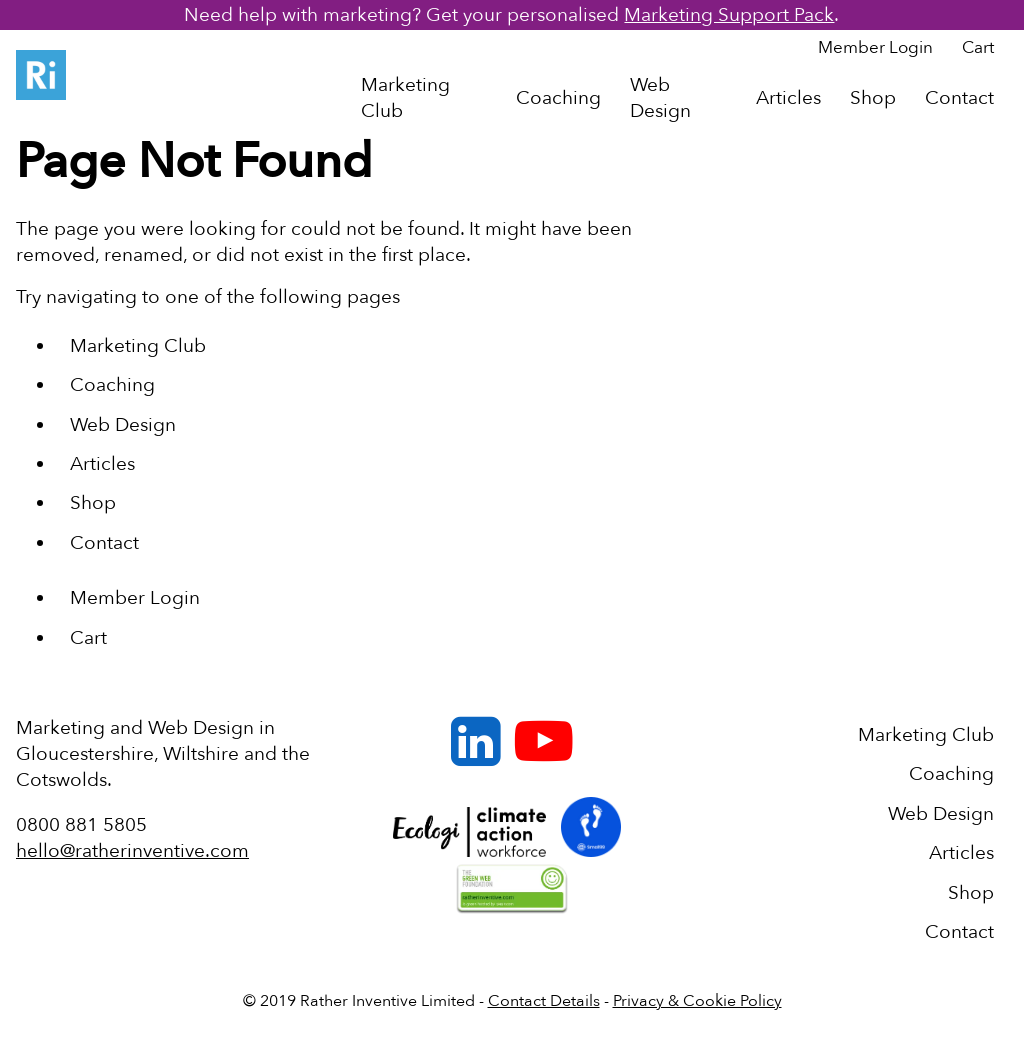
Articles (788, 98)
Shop (873, 98)
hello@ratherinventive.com (132, 851)
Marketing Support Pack (729, 15)
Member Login (875, 47)
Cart (978, 47)
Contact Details (544, 1001)
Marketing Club (405, 98)
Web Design (660, 98)
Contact (959, 98)
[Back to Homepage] (41, 80)
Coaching (558, 98)
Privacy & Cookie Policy (697, 1001)
